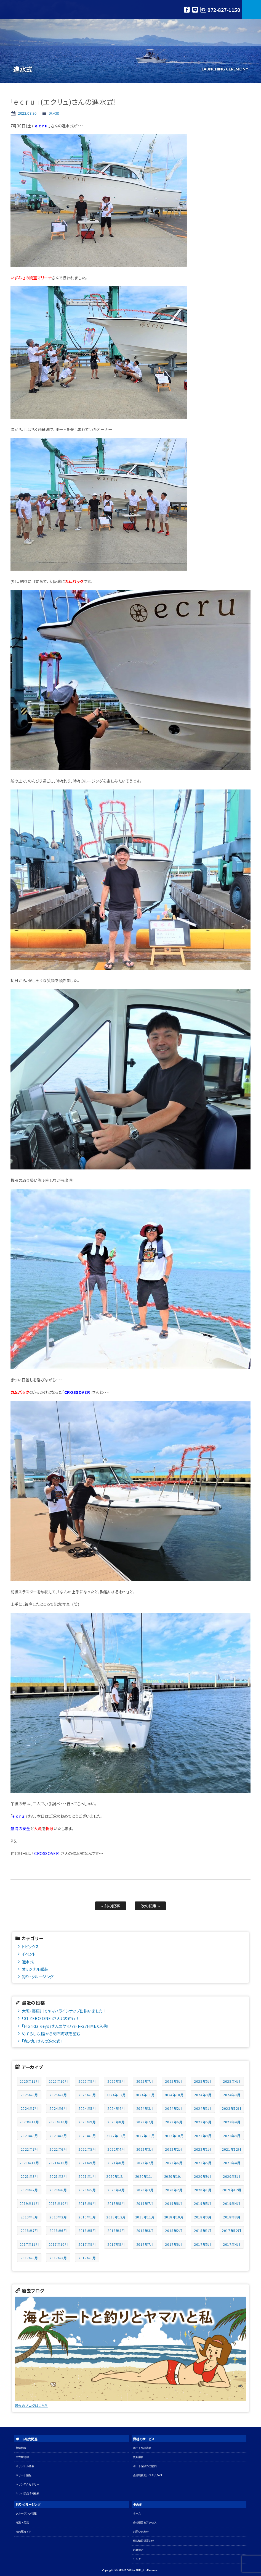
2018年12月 (116, 2217)
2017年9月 (87, 2244)
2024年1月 (202, 2108)
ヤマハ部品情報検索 (27, 2493)
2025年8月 (116, 2081)
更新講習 (138, 2457)
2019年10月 (58, 2203)
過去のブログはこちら (31, 2405)
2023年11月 (29, 2121)
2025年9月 (87, 2081)
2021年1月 (87, 2176)
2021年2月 (58, 2176)
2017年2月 (58, 2257)
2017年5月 (202, 2244)
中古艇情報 (22, 2457)
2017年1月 (87, 2257)
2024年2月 (173, 2108)
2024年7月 (29, 2108)
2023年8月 (116, 2121)
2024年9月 (202, 2094)
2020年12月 (116, 2176)
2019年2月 (58, 2217)
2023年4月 (231, 2121)
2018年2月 (173, 2230)
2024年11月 (145, 2094)
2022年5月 (87, 2149)
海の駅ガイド (23, 2531)
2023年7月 (145, 2121)
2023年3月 (29, 2135)
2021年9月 (87, 2162)
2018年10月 (174, 2217)
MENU (251, 9)
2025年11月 (29, 2081)
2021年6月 (173, 2162)
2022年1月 (202, 2149)
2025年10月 (58, 2081)
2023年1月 (87, 2135)
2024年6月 (58, 2108)
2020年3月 (145, 2189)
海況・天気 (22, 2522)
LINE (195, 9)
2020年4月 (116, 2189)
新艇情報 (21, 2447)
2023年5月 (202, 2121)
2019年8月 (116, 2203)
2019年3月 (29, 2217)
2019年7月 (145, 2203)
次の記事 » (150, 1906)
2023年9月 (87, 2121)
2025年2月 (58, 2094)
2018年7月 (29, 2230)
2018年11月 (145, 2217)
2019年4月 (231, 2203)
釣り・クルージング (38, 1976)
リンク (137, 2559)
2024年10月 (174, 2094)
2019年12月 (231, 2189)
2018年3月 (145, 2230)
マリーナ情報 (23, 2475)
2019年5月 (202, 2203)
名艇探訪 (138, 2549)
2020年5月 (87, 2189)
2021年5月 (202, 2162)
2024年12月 (116, 2094)
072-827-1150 (223, 9)
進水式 (54, 113)
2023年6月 (173, 2121)
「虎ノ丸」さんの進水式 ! (42, 2041)
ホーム (137, 2513)
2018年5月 (87, 2230)
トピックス (30, 1946)
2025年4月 (231, 2081)
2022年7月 (29, 2149)
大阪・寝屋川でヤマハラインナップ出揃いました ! (63, 2010)
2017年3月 (29, 2257)
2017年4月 (231, 2244)
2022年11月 (145, 2135)
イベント (29, 1953)
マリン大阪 (27, 9)
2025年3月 (29, 2094)
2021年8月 (116, 2162)
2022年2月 (173, 2149)
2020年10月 (174, 2176)
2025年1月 (87, 2094)
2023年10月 (58, 2121)
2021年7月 (145, 2162)
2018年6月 (58, 2230)
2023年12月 (231, 2108)
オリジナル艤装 (35, 1969)
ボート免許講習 (142, 2447)
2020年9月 (202, 2176)
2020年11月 (145, 2176)
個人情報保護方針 (143, 2540)
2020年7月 (29, 2189)
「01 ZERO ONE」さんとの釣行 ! (50, 2018)
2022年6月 (58, 2149)
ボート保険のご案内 (145, 2466)
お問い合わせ (141, 2531)
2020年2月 (173, 2189)
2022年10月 (174, 2135)
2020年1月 (202, 2189)
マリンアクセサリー (27, 2484)
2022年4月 (116, 2149)
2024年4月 (116, 2108)
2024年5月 (87, 2108)
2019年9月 (87, 2203)
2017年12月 (231, 2230)
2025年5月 (202, 2081)
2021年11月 (29, 2162)
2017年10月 (58, 2244)
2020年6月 (58, 2189)
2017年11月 (29, 2244)
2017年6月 (173, 2244)
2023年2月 (58, 2135)
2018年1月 (202, 2230)
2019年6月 (173, 2203)
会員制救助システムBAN (147, 2475)
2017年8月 (116, 2244)
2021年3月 (29, 2176)
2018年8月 (231, 2217)
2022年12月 (116, 2135)
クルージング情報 (26, 2513)
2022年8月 (231, 2135)
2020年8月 (231, 2176)
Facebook (187, 9)
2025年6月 (173, 2081)
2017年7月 (145, 2244)
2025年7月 (145, 2081)
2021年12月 (231, 2149)
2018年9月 (202, 2217)
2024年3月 (145, 2108)
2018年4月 (116, 2230)
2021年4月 (231, 2162)
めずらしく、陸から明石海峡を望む (51, 2033)
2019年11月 (29, 2203)
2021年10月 (58, 2162)
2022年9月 (202, 2135)
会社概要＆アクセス (145, 2522)
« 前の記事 (110, 1906)
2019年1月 (87, 2217)
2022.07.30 (27, 113)
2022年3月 (145, 2149)
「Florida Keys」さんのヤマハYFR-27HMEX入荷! (65, 2026)
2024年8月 (231, 2094)
